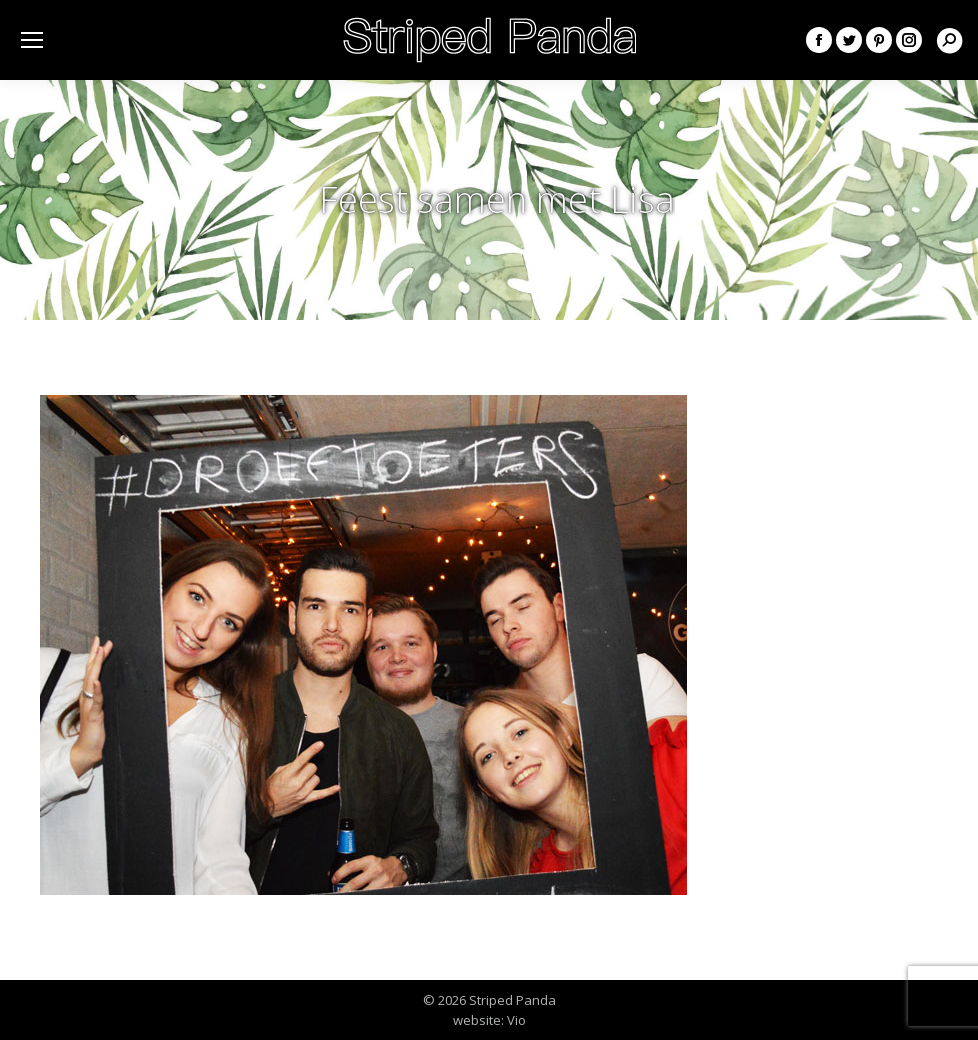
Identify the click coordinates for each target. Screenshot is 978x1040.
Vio (516, 1020)
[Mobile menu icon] (32, 40)
